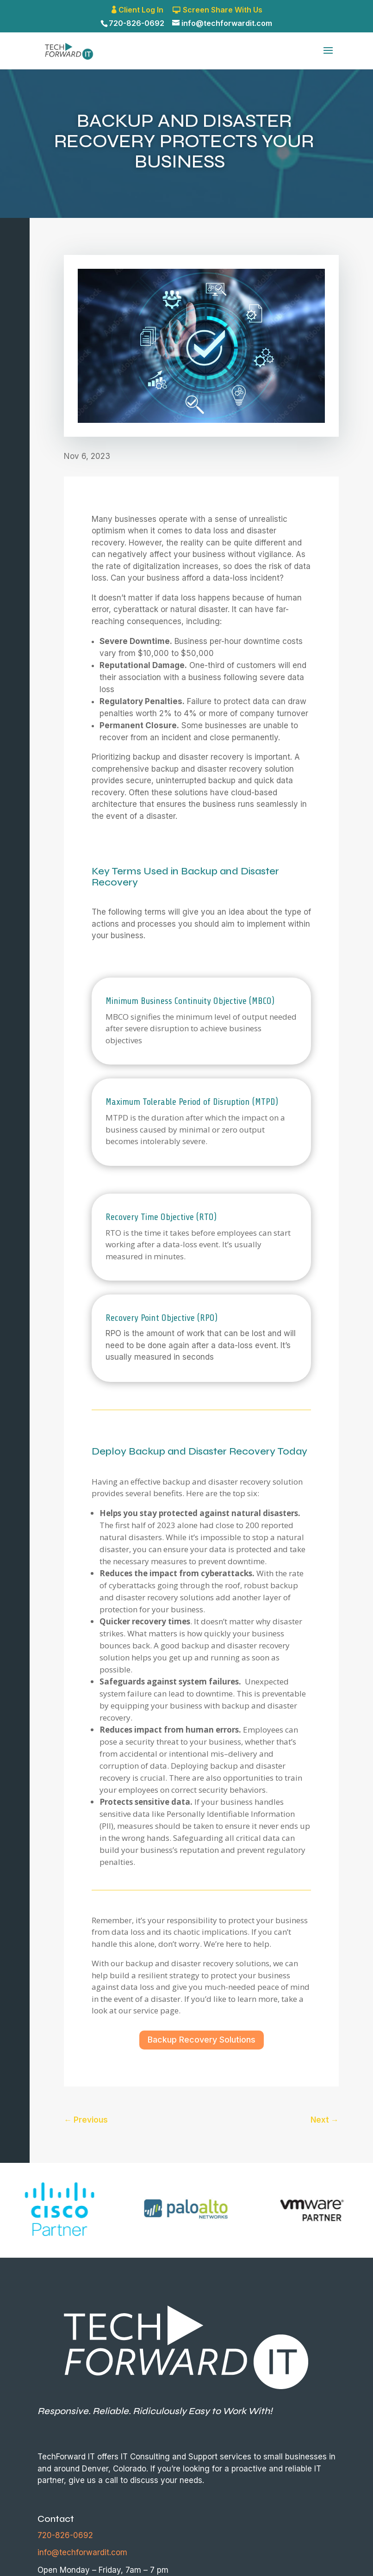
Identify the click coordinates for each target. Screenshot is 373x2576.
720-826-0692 (136, 23)
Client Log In (140, 9)
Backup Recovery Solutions (201, 2039)
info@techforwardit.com (82, 2552)
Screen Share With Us (222, 9)
